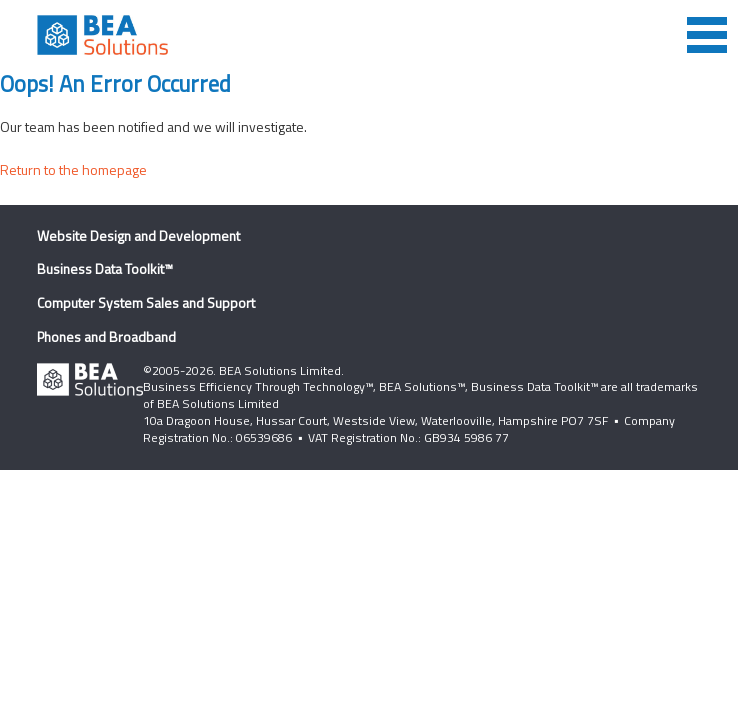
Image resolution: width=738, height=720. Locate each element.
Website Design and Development (138, 235)
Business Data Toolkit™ (105, 268)
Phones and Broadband (106, 336)
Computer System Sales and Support (146, 302)
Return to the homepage (73, 169)
